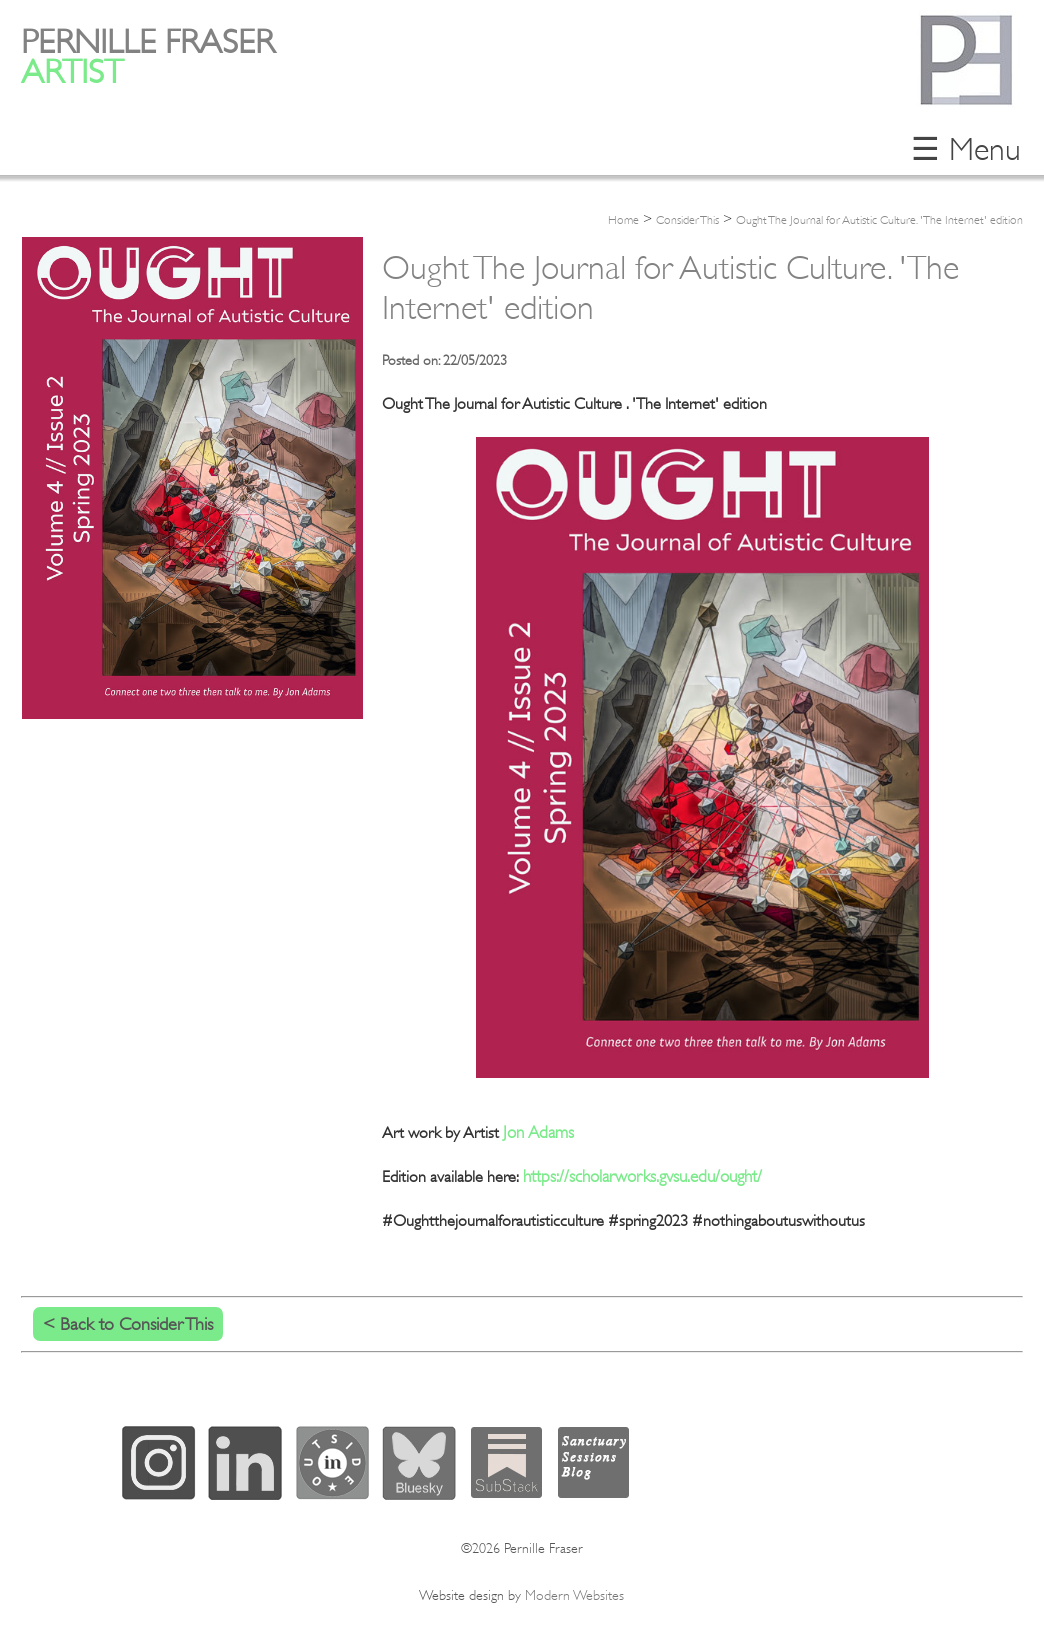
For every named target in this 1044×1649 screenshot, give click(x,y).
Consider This (687, 220)
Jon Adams (538, 1132)
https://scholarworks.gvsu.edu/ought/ (642, 1176)
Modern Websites (574, 1595)
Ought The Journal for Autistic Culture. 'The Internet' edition (879, 220)
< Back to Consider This (128, 1324)
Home (623, 220)
